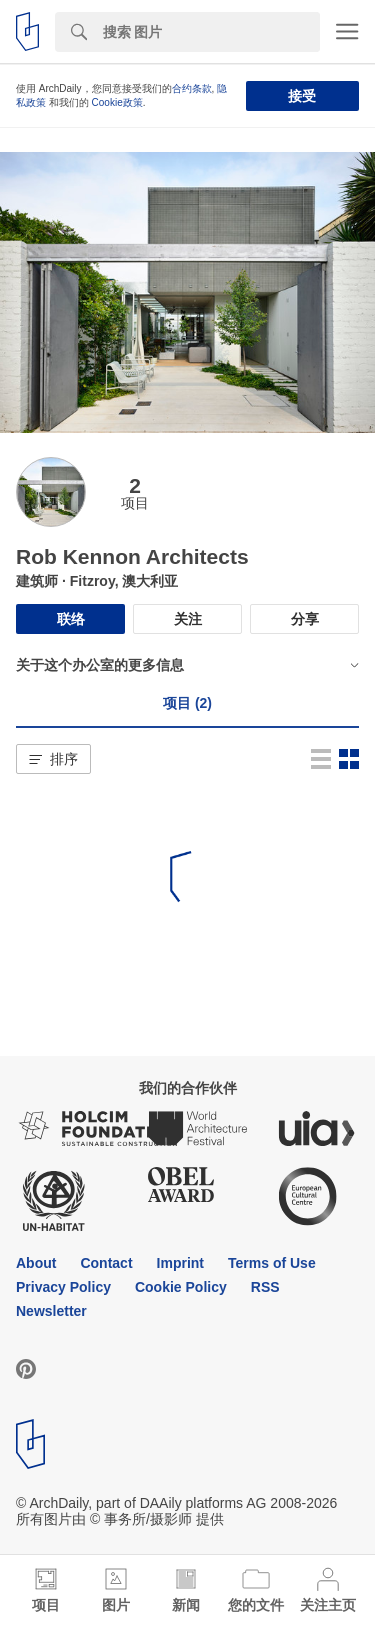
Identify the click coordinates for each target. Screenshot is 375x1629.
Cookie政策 (117, 102)
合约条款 (192, 88)
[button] (53, 759)
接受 (302, 96)
